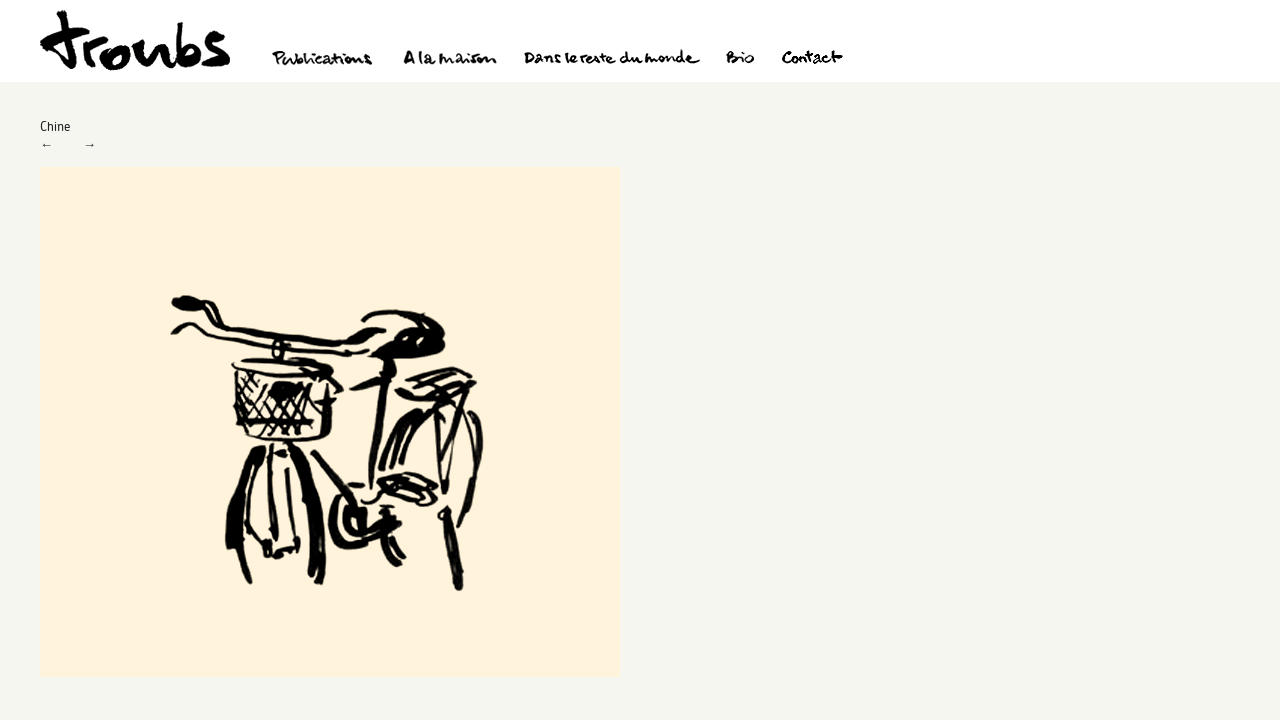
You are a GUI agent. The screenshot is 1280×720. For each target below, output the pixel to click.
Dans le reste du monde (611, 60)
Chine (55, 126)
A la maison (450, 60)
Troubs (135, 40)
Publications (325, 60)
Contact (812, 60)
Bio (739, 60)
